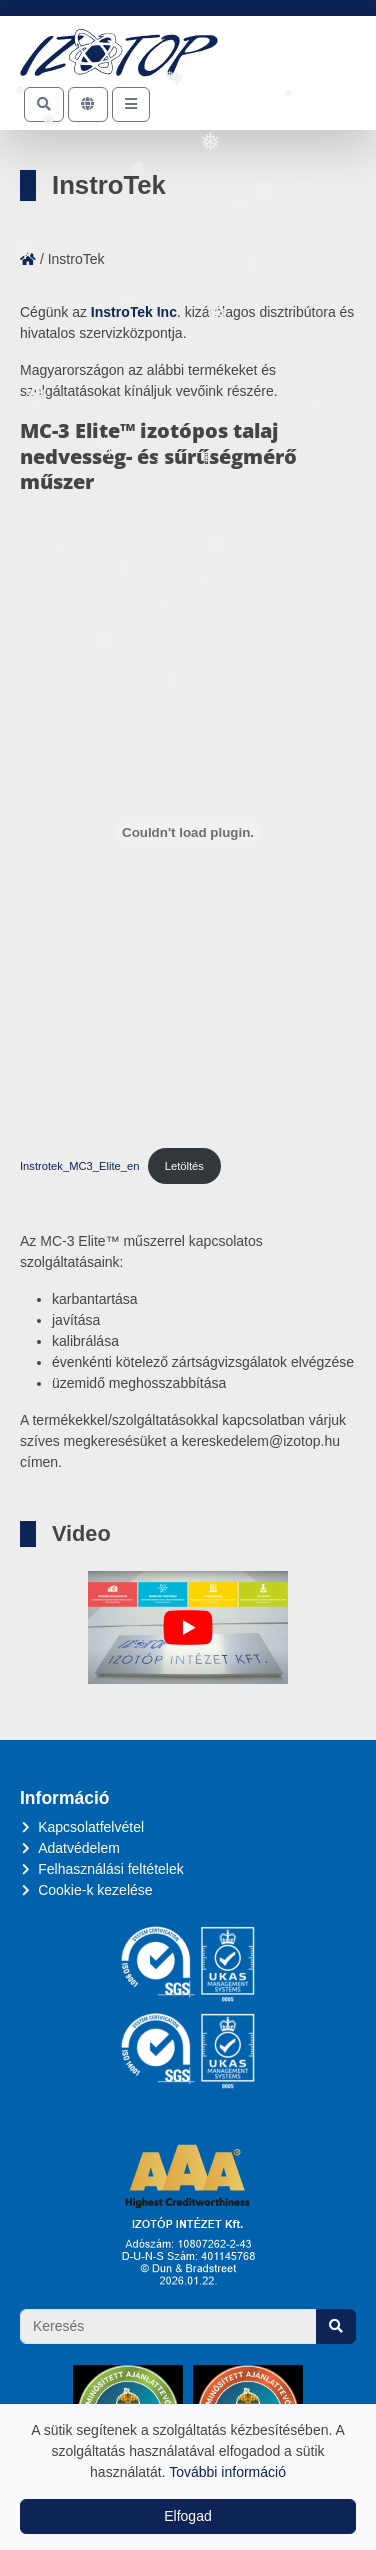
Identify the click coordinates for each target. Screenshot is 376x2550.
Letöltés (184, 1166)
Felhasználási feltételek (111, 1869)
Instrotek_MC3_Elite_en (79, 1166)
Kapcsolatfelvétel (91, 1827)
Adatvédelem (79, 1848)
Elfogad (187, 2516)
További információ (227, 2472)
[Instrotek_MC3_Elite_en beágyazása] (188, 832)
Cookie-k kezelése (95, 1890)
